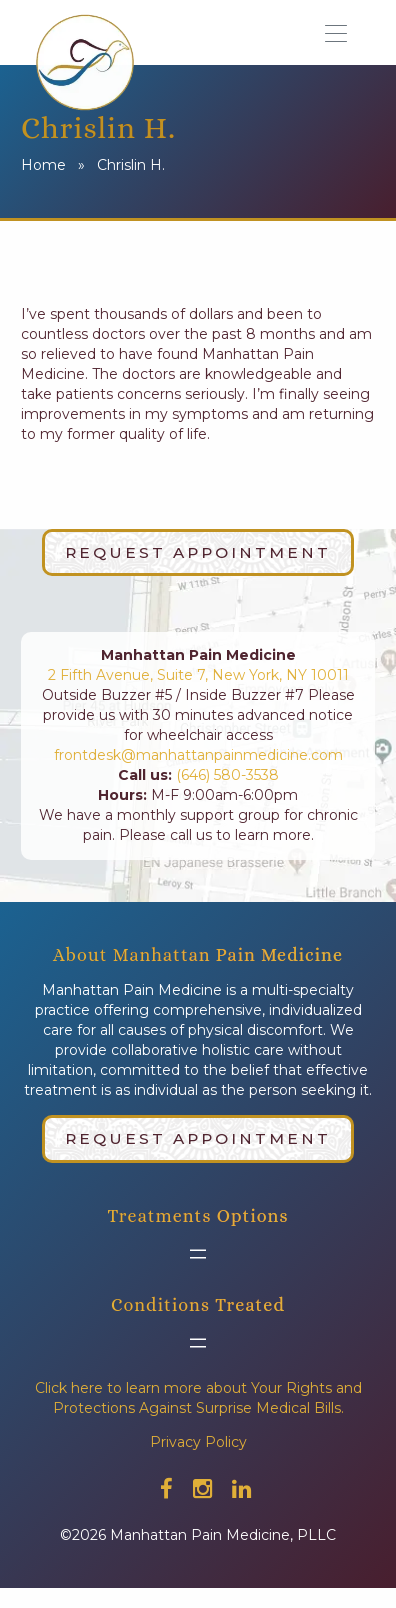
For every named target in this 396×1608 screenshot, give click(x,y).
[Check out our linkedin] (241, 1489)
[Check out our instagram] (202, 1489)
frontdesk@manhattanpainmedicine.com (198, 755)
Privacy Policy (198, 1442)
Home (43, 165)
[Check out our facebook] (166, 1489)
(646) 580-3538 (225, 775)
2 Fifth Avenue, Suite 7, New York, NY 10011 (198, 675)
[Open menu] (198, 1254)
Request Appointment (198, 552)
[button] (343, 32)
